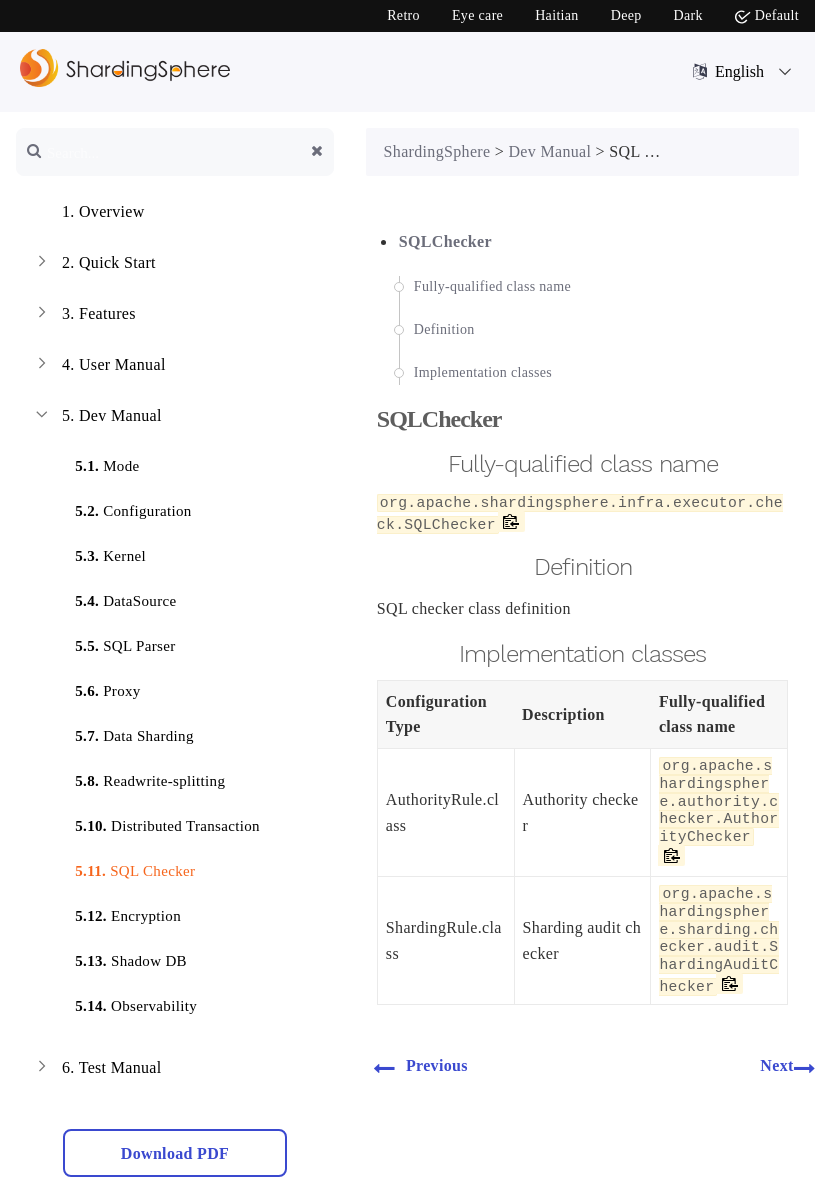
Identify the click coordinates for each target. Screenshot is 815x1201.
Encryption (116, 912)
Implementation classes (483, 372)
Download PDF (175, 1153)
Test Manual (97, 1070)
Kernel (98, 552)
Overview (88, 214)
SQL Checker (123, 867)
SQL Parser (113, 642)
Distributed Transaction (155, 822)
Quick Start (94, 265)
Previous (420, 1067)
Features (84, 316)
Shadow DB (119, 957)
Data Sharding (122, 732)
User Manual (99, 367)
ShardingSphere (437, 151)
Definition (444, 329)
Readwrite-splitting (138, 777)
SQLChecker (445, 241)
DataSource (113, 597)
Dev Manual (97, 418)
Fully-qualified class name (492, 286)
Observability (124, 1002)
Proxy (96, 687)
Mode (95, 462)
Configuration (121, 507)
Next (787, 1067)
